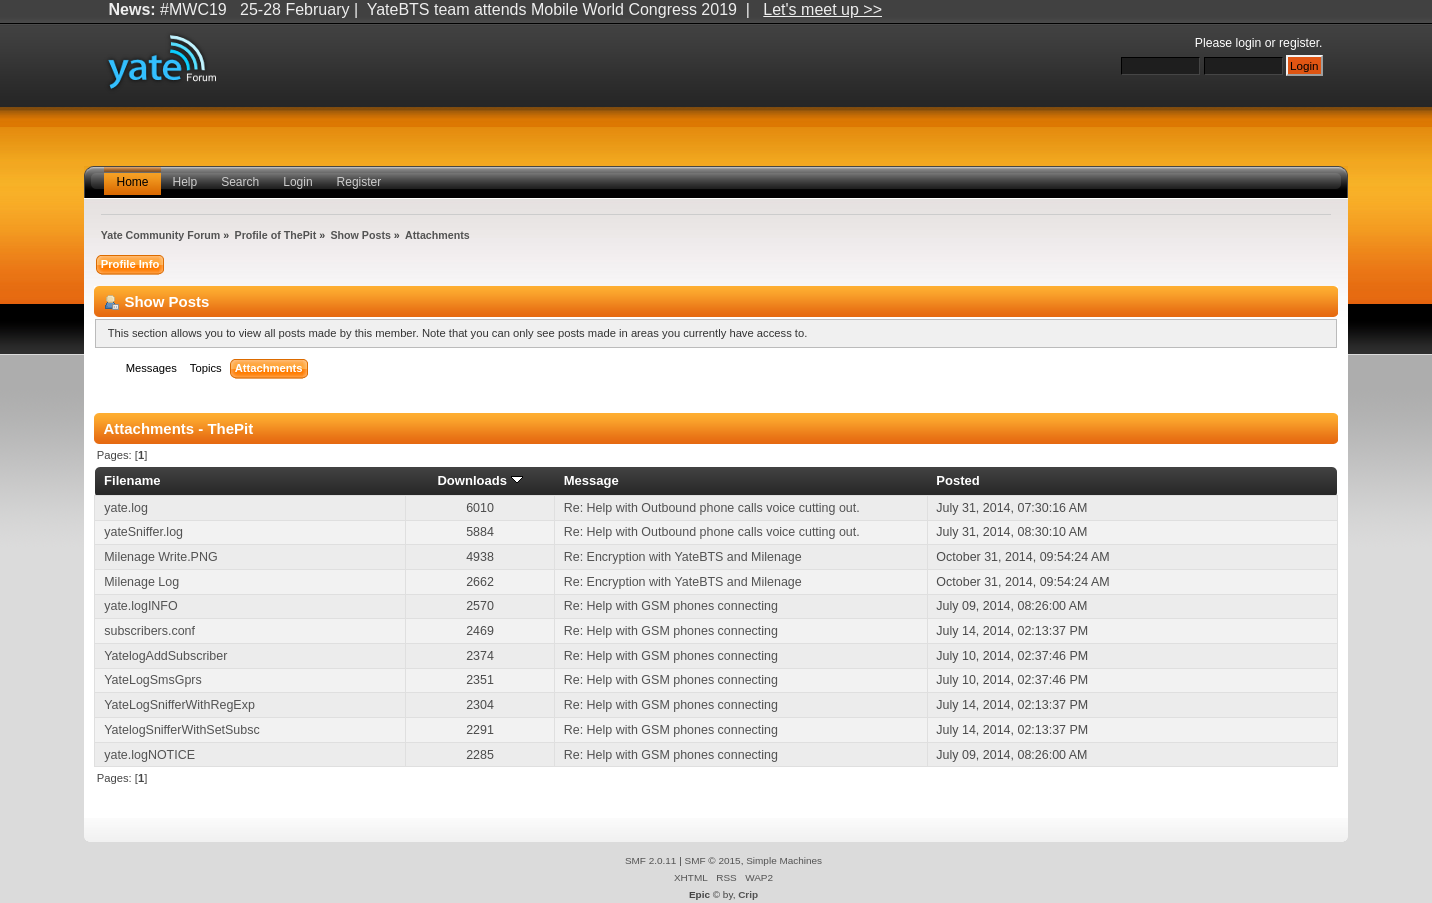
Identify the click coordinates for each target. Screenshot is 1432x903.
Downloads (479, 480)
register (1299, 43)
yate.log (126, 508)
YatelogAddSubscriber (165, 656)
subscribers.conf (149, 631)
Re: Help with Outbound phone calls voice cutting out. (712, 508)
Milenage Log (141, 582)
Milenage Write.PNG (160, 557)
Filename (132, 480)
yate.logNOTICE (149, 755)
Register (359, 182)
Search (240, 182)
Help (185, 182)
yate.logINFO (140, 606)
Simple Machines (784, 860)
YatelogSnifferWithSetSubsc (181, 730)
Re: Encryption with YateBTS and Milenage (683, 557)
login (1249, 43)
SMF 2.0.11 (651, 860)
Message (591, 480)
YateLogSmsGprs (152, 680)
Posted (957, 480)
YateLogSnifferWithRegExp (179, 705)
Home (132, 182)
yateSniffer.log (143, 532)
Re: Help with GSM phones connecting (671, 606)
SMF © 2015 (713, 860)
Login (297, 182)
